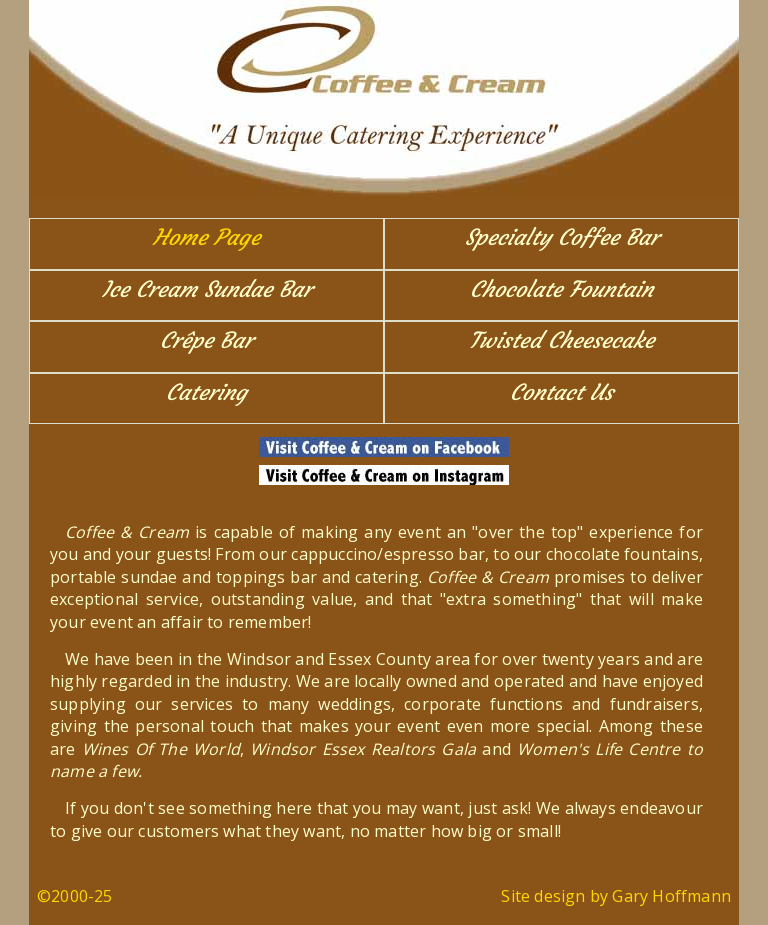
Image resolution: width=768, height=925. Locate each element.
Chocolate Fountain (561, 289)
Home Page (206, 237)
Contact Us (561, 392)
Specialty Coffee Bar (562, 237)
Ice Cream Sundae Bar (207, 289)
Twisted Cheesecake (561, 340)
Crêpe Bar (206, 340)
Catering (206, 392)
